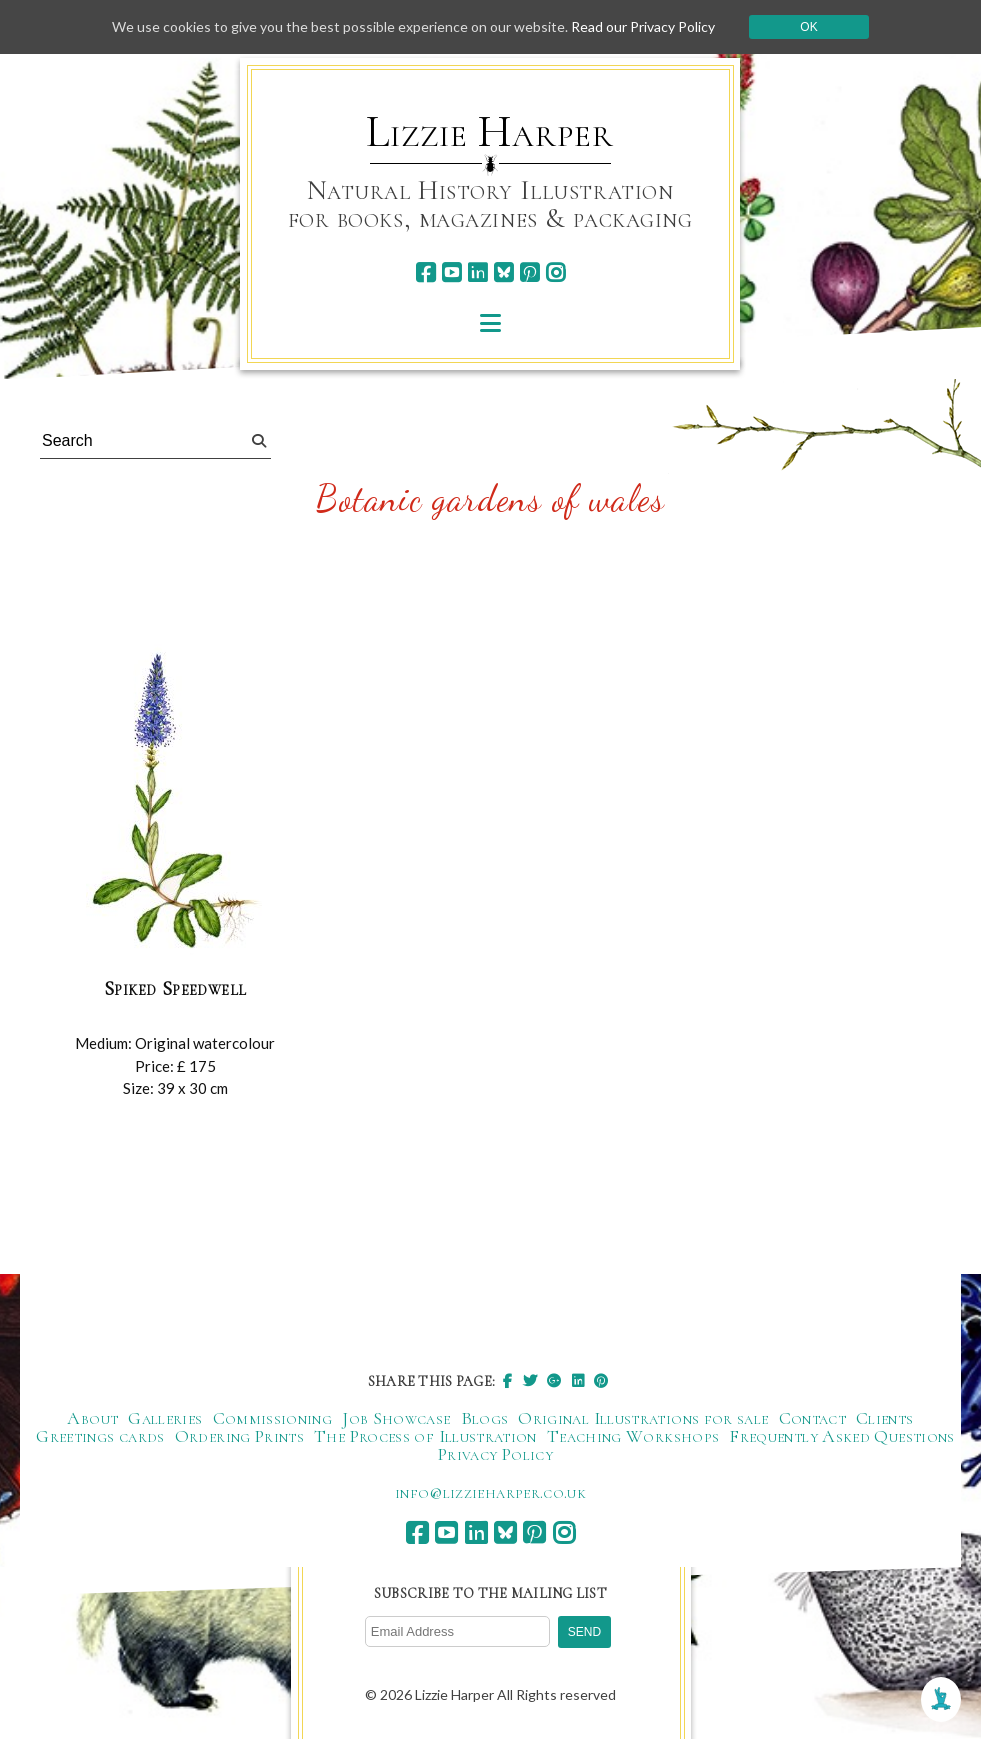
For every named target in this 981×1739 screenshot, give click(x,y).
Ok (808, 27)
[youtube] (451, 272)
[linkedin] (477, 272)
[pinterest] (529, 272)
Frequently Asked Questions (841, 1436)
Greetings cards (100, 1436)
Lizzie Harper (489, 132)
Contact (813, 1418)
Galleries (165, 1418)
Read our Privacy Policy (643, 26)
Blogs (485, 1418)
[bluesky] (503, 272)
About (92, 1418)
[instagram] (555, 272)
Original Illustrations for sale (643, 1418)
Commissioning (273, 1418)
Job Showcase (396, 1418)
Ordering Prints (239, 1436)
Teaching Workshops (633, 1436)
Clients (885, 1418)
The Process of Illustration (425, 1436)
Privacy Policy (495, 1454)
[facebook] (425, 272)
